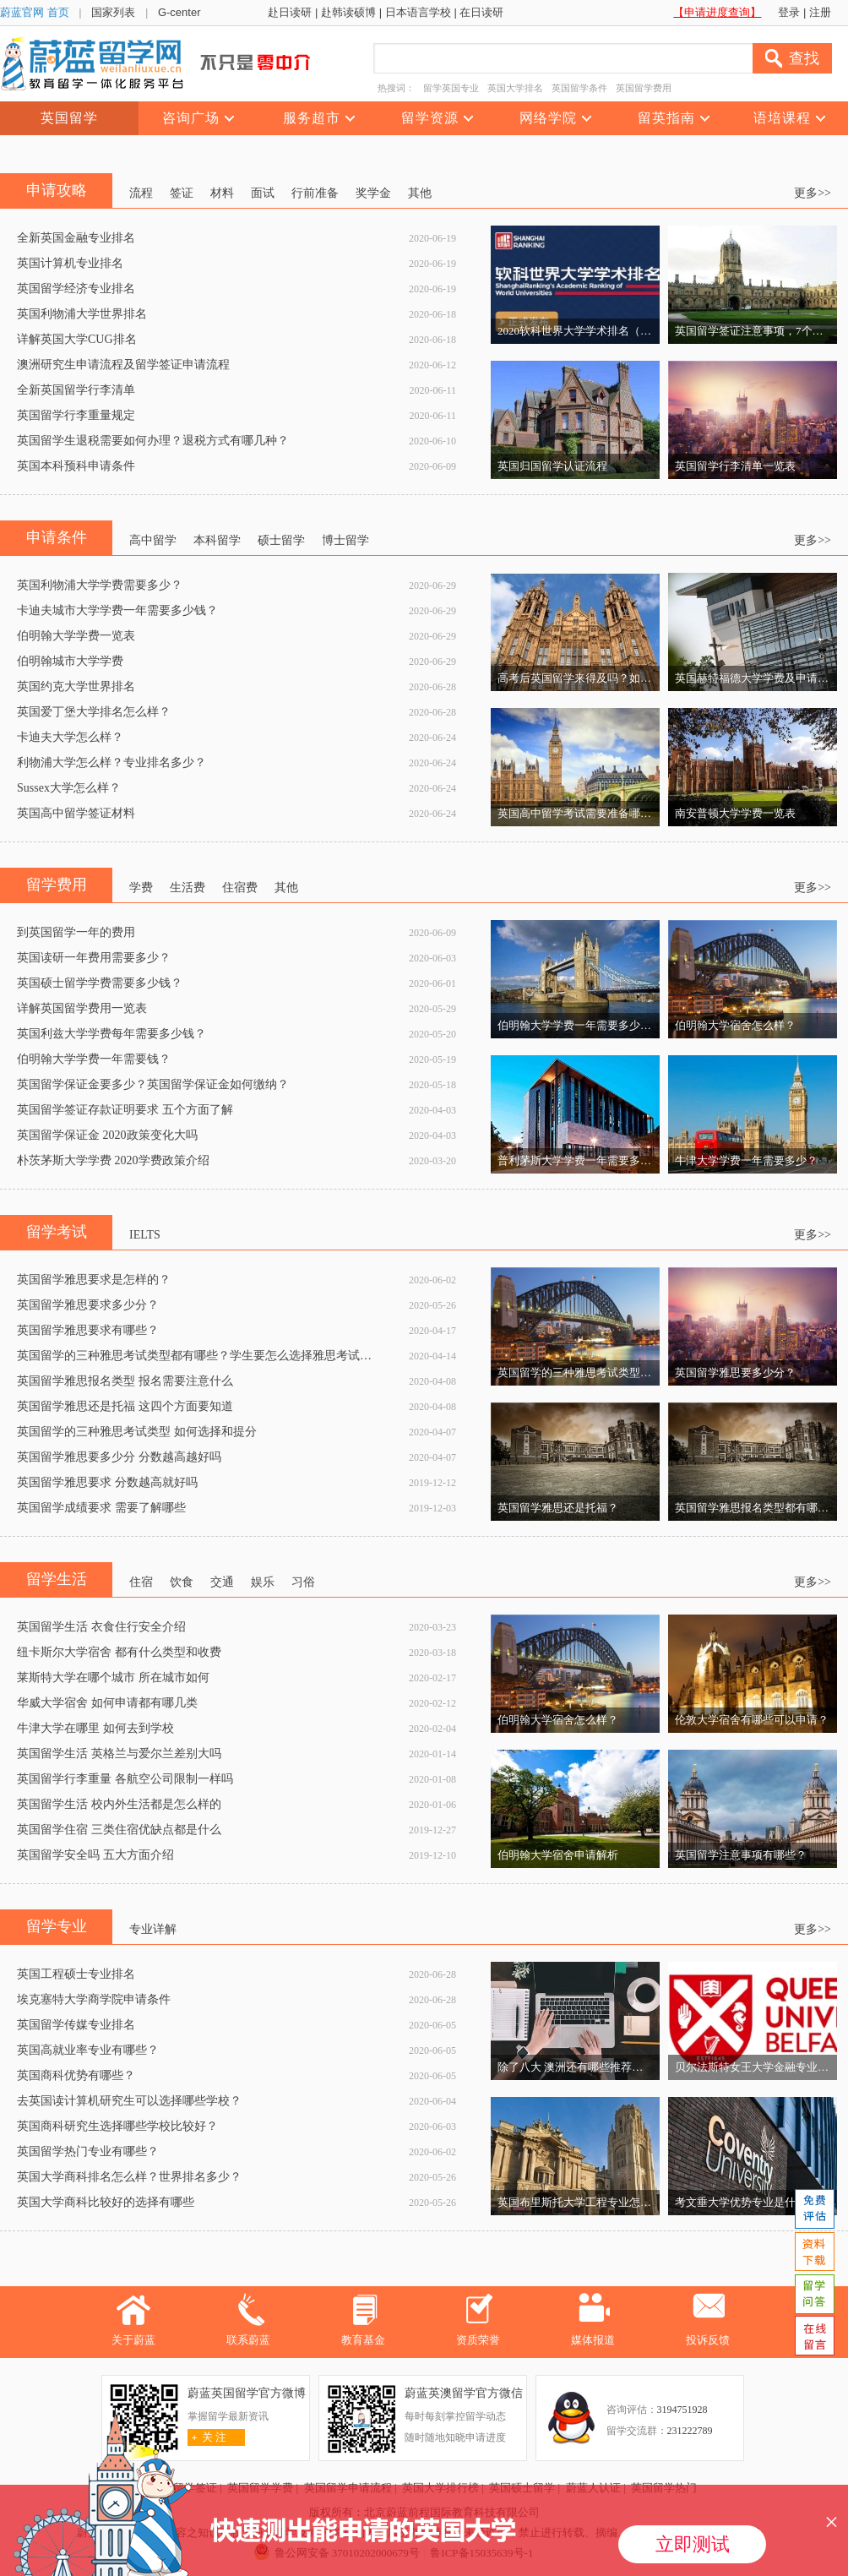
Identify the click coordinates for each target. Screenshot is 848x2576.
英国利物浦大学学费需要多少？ (99, 585)
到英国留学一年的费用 (76, 932)
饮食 (181, 1582)
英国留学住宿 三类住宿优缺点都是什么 (119, 1829)
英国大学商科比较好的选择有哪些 (105, 2202)
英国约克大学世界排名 (76, 686)
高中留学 (153, 540)
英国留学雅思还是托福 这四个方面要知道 (125, 1406)
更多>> (812, 193)
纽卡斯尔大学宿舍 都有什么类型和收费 (119, 1652)
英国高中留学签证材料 (76, 813)
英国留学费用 (643, 88)
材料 (222, 193)
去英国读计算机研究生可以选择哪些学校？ (129, 2100)
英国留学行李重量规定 (76, 415)
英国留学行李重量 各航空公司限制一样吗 (125, 1779)
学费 (141, 887)
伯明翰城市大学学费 (70, 661)
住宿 (141, 1582)
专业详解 (153, 1929)
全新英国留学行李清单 (76, 390)
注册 (820, 12)
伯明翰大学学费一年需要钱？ (94, 1059)
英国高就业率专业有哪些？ (88, 2050)
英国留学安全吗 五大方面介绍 (95, 1855)
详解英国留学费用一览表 (82, 1008)
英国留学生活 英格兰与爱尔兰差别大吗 (119, 1753)
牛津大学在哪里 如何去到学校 (95, 1728)
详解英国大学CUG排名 (77, 339)
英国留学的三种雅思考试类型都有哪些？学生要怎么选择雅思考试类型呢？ (212, 1355)
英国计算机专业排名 (70, 263)
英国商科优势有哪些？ (76, 2075)
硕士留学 (281, 540)
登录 (789, 12)
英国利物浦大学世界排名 (82, 314)
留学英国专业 (451, 88)
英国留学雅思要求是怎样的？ (94, 1279)
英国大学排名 (515, 88)
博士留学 (345, 540)
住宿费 (240, 887)
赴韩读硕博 (348, 12)
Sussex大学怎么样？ (69, 788)
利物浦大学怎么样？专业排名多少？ (111, 762)
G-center (179, 12)
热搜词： (396, 88)
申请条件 (56, 537)
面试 (263, 193)
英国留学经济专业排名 (76, 288)
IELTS (144, 1234)
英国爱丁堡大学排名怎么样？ (94, 711)
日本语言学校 (418, 12)
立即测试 (692, 2544)
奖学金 (373, 193)
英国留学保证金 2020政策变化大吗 (107, 1135)
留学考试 (56, 1231)
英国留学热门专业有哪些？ (88, 2151)
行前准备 (315, 193)
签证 (181, 193)
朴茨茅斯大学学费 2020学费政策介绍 (113, 1160)
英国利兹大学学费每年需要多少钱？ (111, 1033)
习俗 (303, 1582)
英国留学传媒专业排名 (76, 2024)
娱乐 (263, 1582)
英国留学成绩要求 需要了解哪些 (101, 1507)
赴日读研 (290, 12)
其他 (420, 193)
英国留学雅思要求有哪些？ (88, 1330)
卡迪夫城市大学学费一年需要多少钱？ (117, 610)
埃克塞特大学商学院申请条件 (94, 1999)
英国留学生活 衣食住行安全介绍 (101, 1626)
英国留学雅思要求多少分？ (88, 1305)
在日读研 (481, 12)
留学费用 (56, 884)
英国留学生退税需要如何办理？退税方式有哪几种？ (153, 440)
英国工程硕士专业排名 (76, 1974)
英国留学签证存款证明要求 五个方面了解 (125, 1109)
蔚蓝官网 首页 (34, 12)
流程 (141, 193)
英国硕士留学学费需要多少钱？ (99, 983)
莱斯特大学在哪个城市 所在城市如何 (113, 1677)
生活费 (187, 887)
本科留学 (217, 540)
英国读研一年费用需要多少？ (94, 957)
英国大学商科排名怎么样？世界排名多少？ (129, 2176)
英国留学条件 (579, 88)
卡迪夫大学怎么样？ (70, 737)
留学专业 (56, 1926)
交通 (222, 1582)
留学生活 (56, 1579)
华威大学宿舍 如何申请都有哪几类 (107, 1702)
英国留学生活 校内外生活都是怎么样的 (119, 1804)
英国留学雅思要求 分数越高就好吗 (107, 1482)
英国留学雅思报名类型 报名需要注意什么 (125, 1381)
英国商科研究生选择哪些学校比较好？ (117, 2126)
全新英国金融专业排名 (76, 237)
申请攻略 (56, 190)
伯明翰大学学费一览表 (76, 635)
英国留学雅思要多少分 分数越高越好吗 (119, 1457)
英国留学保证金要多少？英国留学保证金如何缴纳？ (153, 1084)
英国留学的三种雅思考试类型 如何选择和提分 (137, 1431)
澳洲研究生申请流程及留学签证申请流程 (123, 364)
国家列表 (113, 12)
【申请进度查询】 (717, 12)
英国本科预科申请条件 (76, 466)
